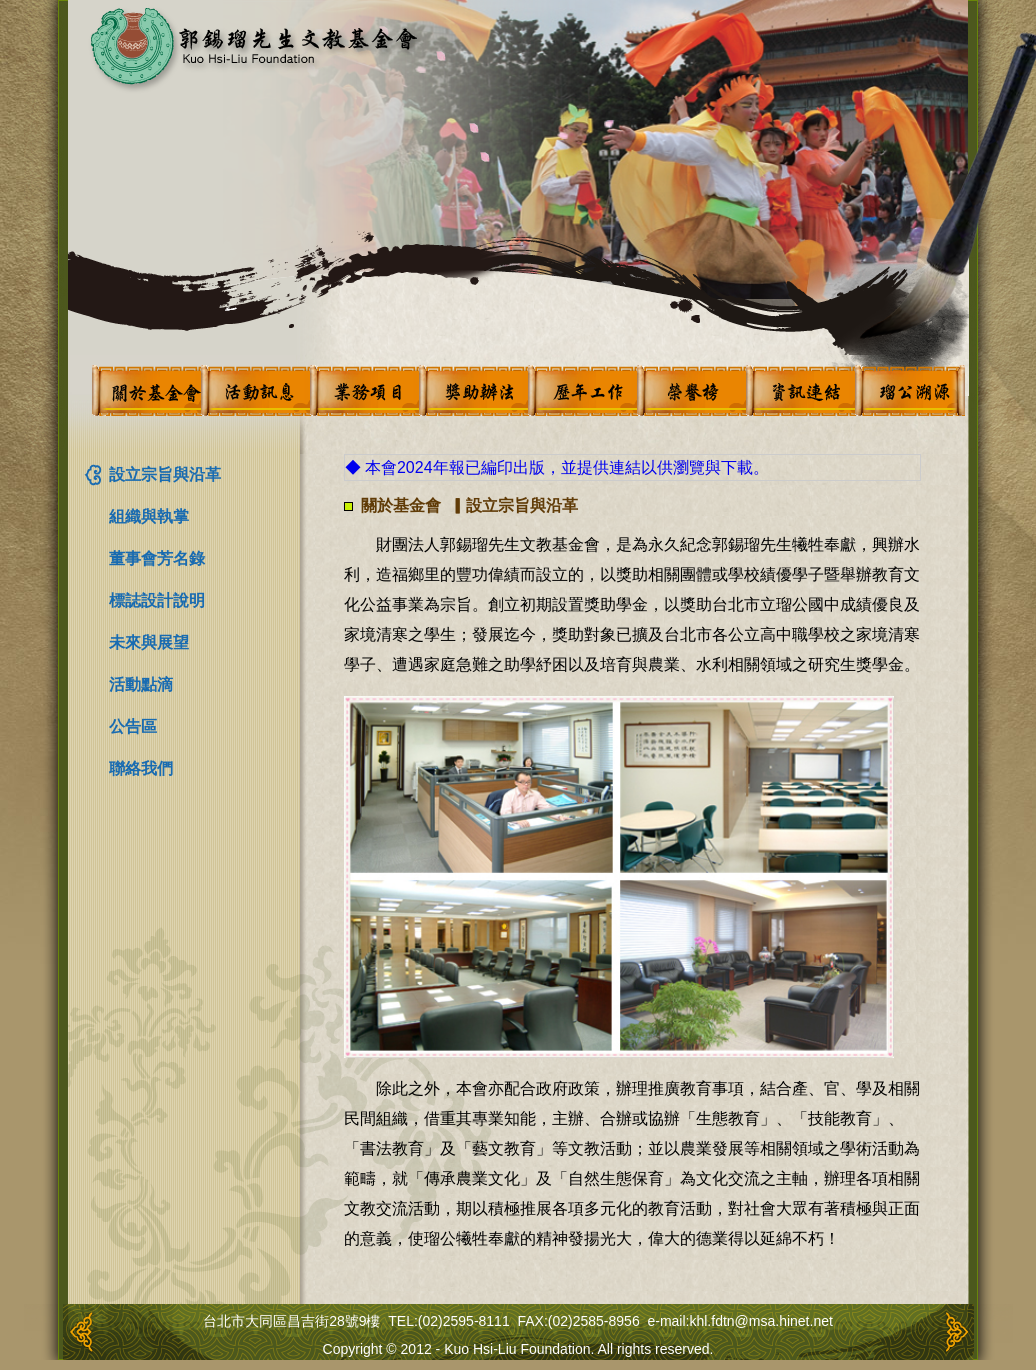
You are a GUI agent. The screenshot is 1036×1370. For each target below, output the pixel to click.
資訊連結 (801, 390)
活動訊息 (256, 390)
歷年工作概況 (583, 390)
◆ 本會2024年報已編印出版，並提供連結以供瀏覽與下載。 (557, 467)
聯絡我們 (141, 768)
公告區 (133, 726)
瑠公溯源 (910, 390)
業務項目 (365, 390)
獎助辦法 (474, 390)
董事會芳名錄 (157, 558)
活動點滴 (141, 684)
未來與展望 (149, 642)
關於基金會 (147, 390)
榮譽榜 (692, 390)
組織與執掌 (149, 516)
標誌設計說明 (157, 600)
